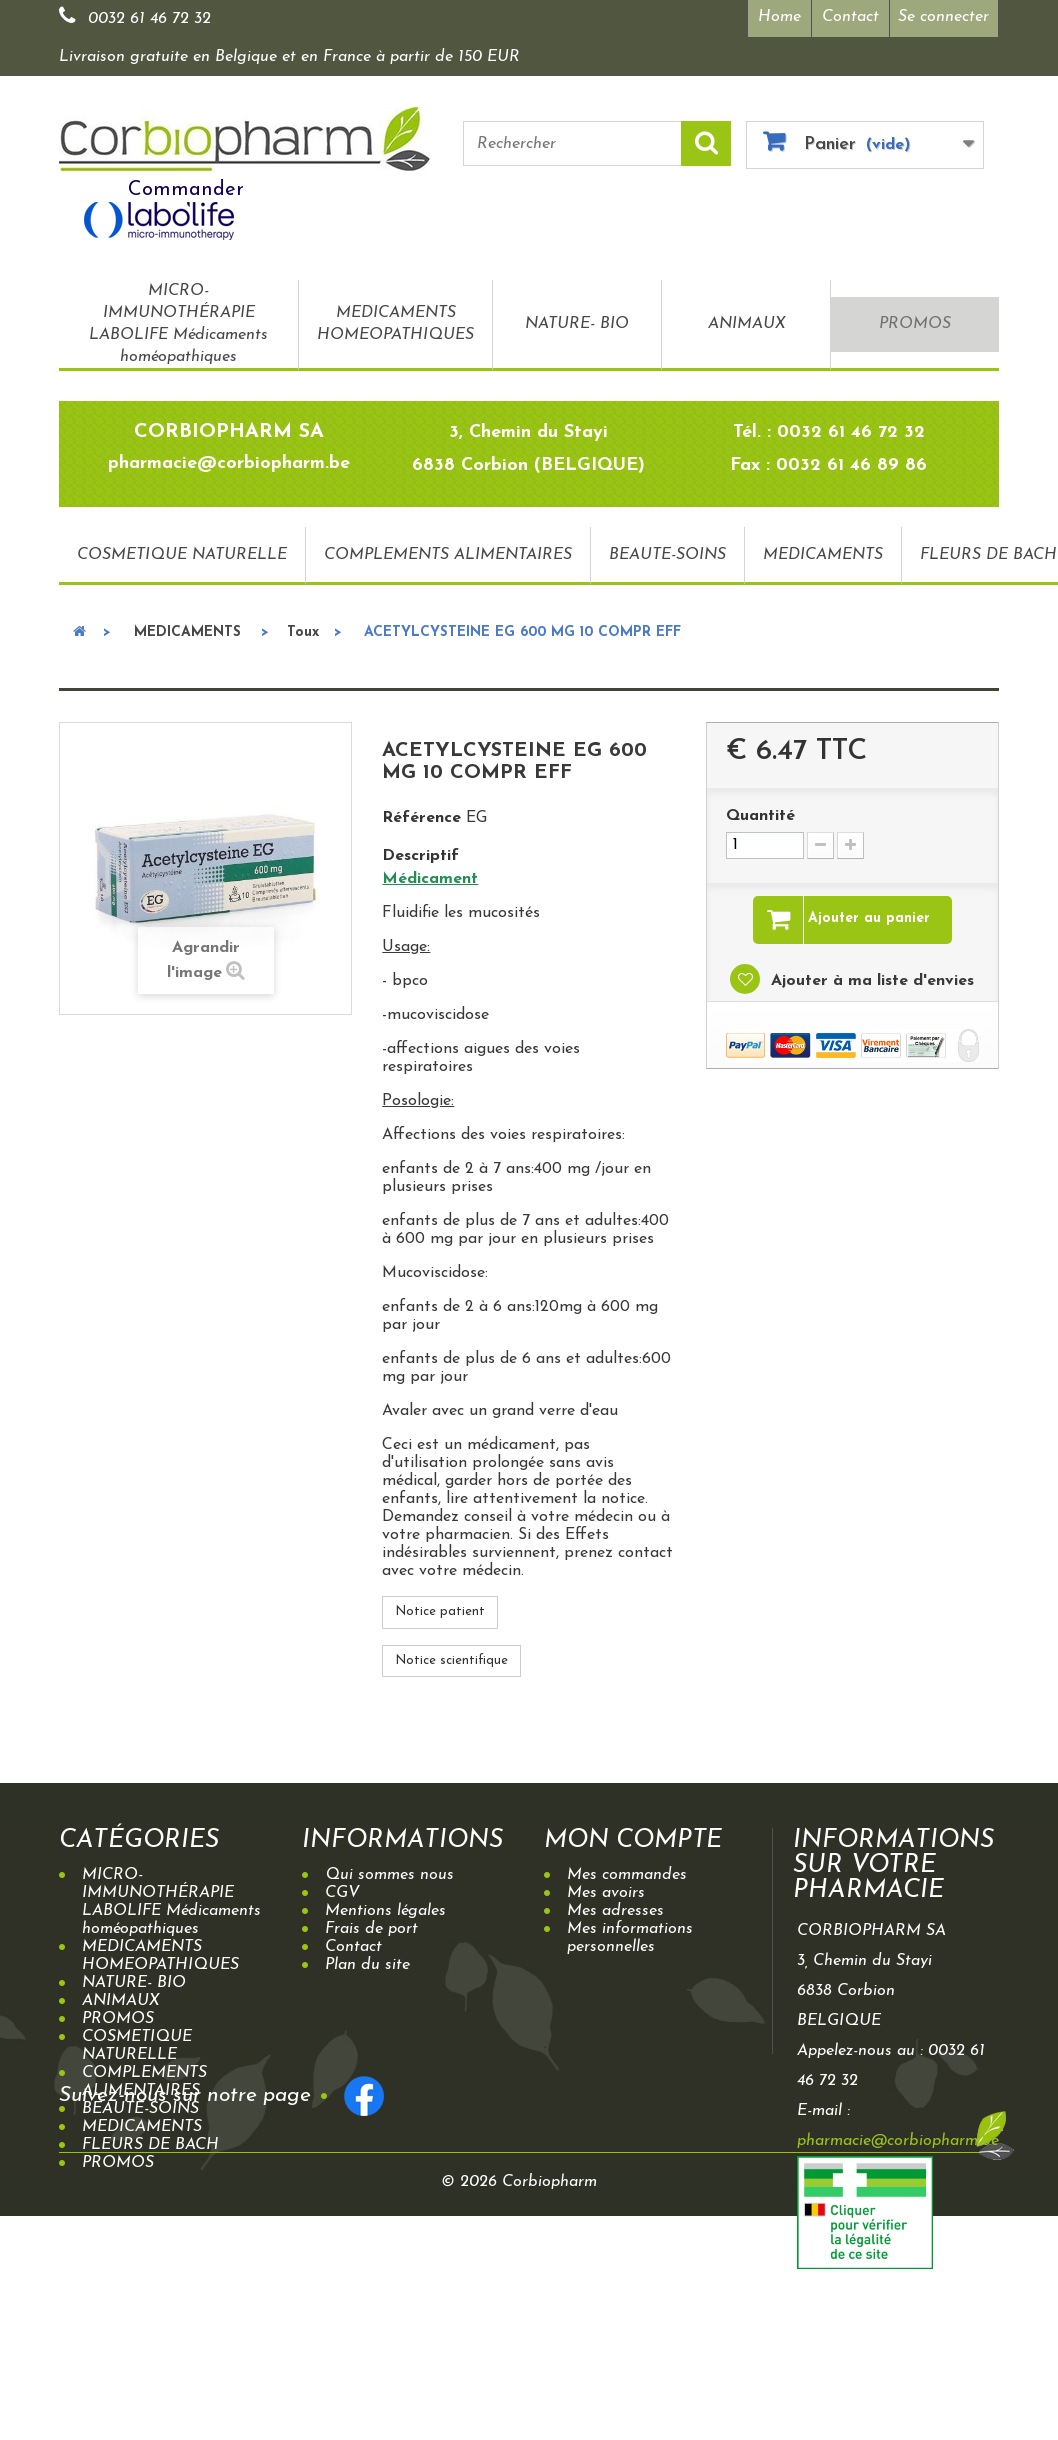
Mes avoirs (606, 1893)
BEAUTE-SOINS (667, 555)
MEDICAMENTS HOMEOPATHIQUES (395, 324)
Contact (850, 17)
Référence (421, 818)
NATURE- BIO (577, 324)
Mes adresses (615, 1911)
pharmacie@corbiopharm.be (898, 2141)
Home (779, 17)
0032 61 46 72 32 (149, 19)
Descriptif (420, 856)
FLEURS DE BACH (150, 2145)
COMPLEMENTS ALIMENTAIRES (448, 555)
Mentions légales (385, 1911)
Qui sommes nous (389, 1875)
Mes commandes (627, 1875)
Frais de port (371, 1929)
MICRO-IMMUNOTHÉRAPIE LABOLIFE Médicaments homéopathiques (178, 324)
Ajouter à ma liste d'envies (870, 981)
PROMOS (915, 324)
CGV (342, 1893)
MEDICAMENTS (823, 555)
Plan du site (367, 1965)
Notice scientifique (451, 1660)
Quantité (760, 816)
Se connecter (943, 17)
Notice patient (440, 1611)
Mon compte (634, 1840)
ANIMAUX (746, 324)
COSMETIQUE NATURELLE (182, 555)
